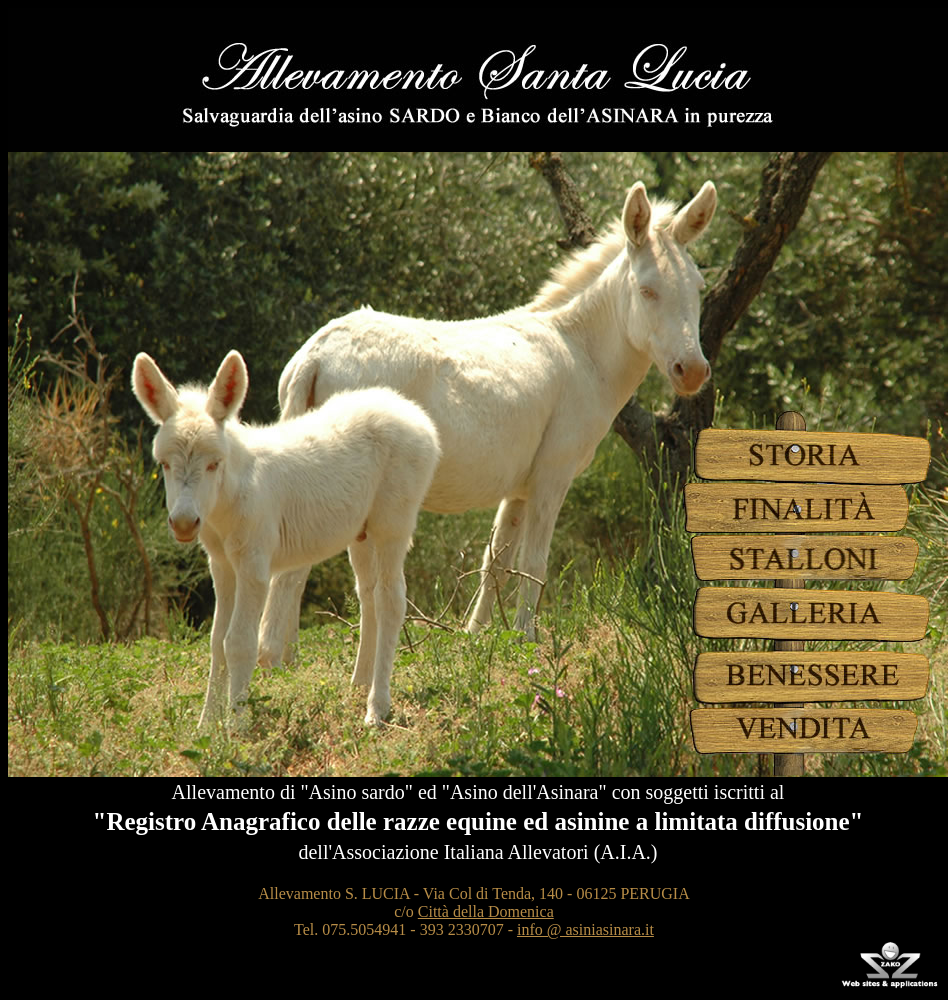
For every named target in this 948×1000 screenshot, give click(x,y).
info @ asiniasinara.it (585, 929)
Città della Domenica (486, 911)
